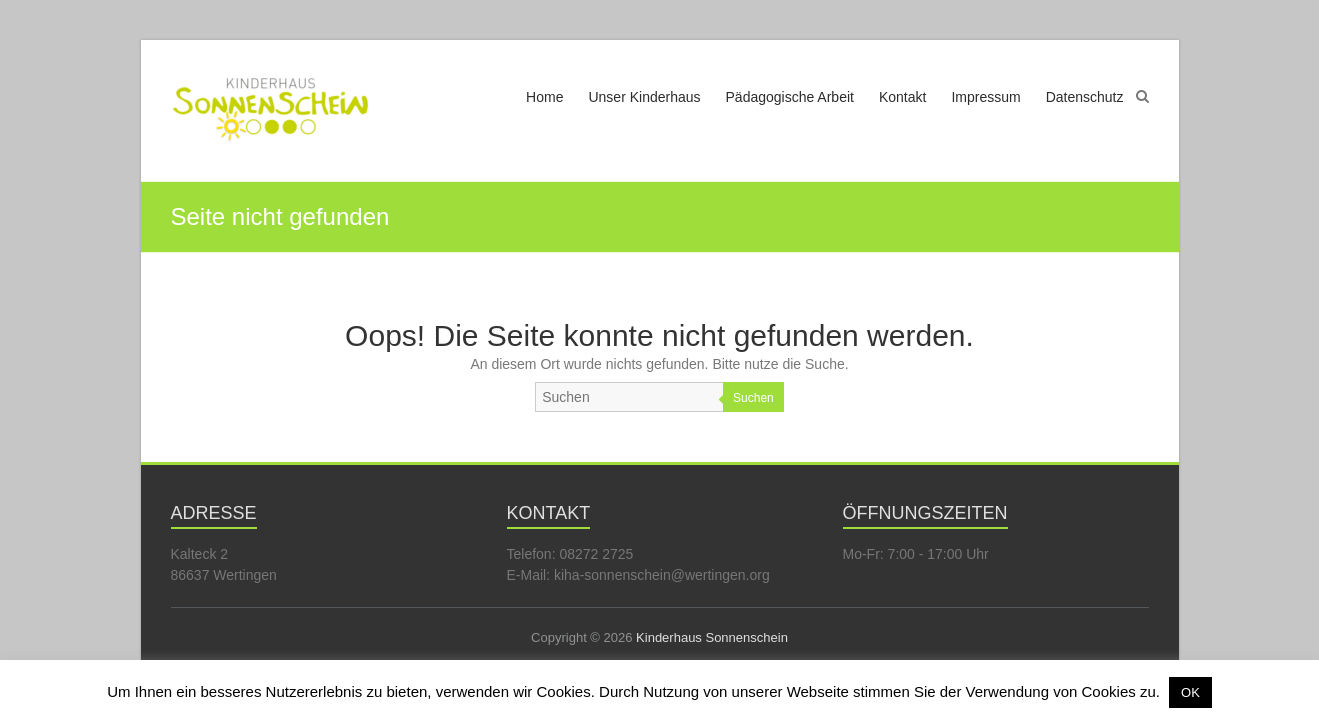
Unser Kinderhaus (644, 97)
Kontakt (902, 97)
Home (544, 97)
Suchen (753, 398)
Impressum (985, 97)
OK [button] (1190, 692)
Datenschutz (1085, 97)
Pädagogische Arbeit (790, 97)
